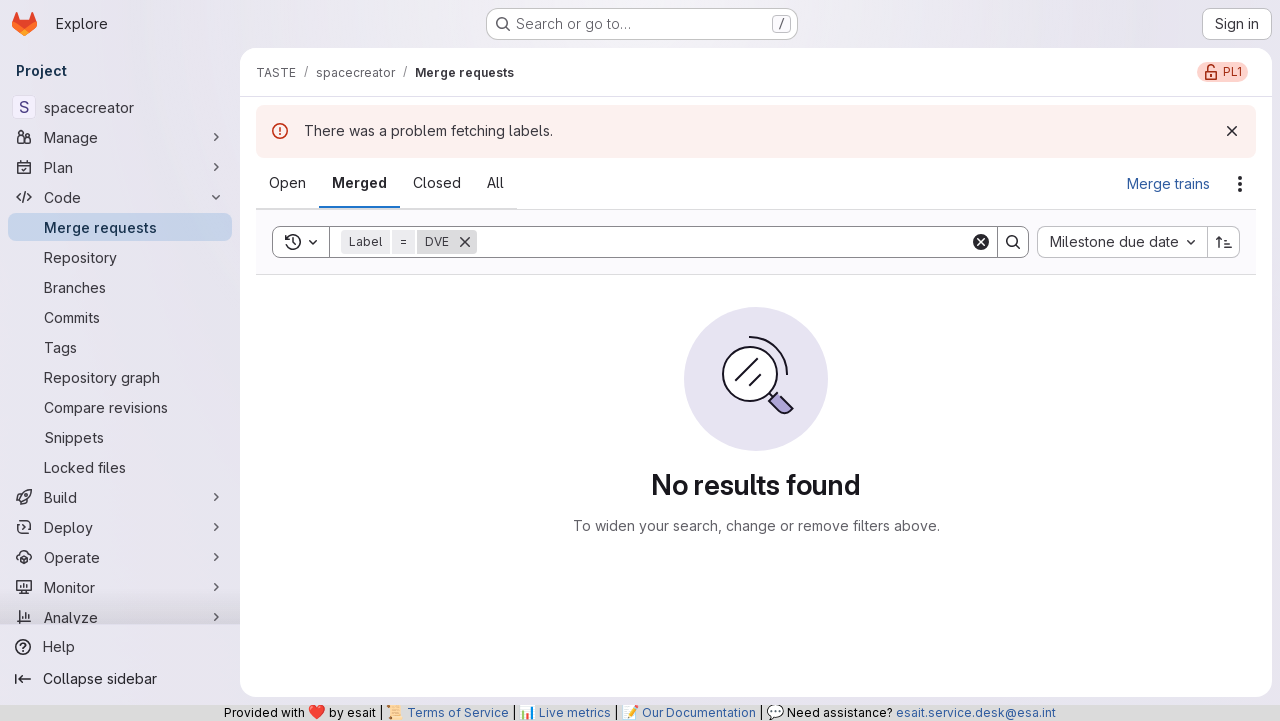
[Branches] (120, 287)
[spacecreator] (120, 107)
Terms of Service (458, 712)
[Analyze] (120, 617)
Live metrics (575, 712)
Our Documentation (699, 712)
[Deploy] (120, 527)
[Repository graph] (120, 377)
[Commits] (120, 317)
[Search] (723, 242)
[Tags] (120, 347)
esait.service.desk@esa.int (976, 712)
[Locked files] (120, 467)
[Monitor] (120, 587)
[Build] (120, 497)
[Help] (120, 647)
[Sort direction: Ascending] (1224, 242)
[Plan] (120, 167)
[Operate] (120, 557)
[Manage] (120, 137)
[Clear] (981, 242)
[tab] (287, 183)
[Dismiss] (1232, 131)
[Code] (120, 197)
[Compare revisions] (120, 407)
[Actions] (1240, 184)
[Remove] (465, 242)
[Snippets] (120, 437)
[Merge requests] (120, 227)
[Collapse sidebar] (120, 679)
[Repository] (120, 257)
